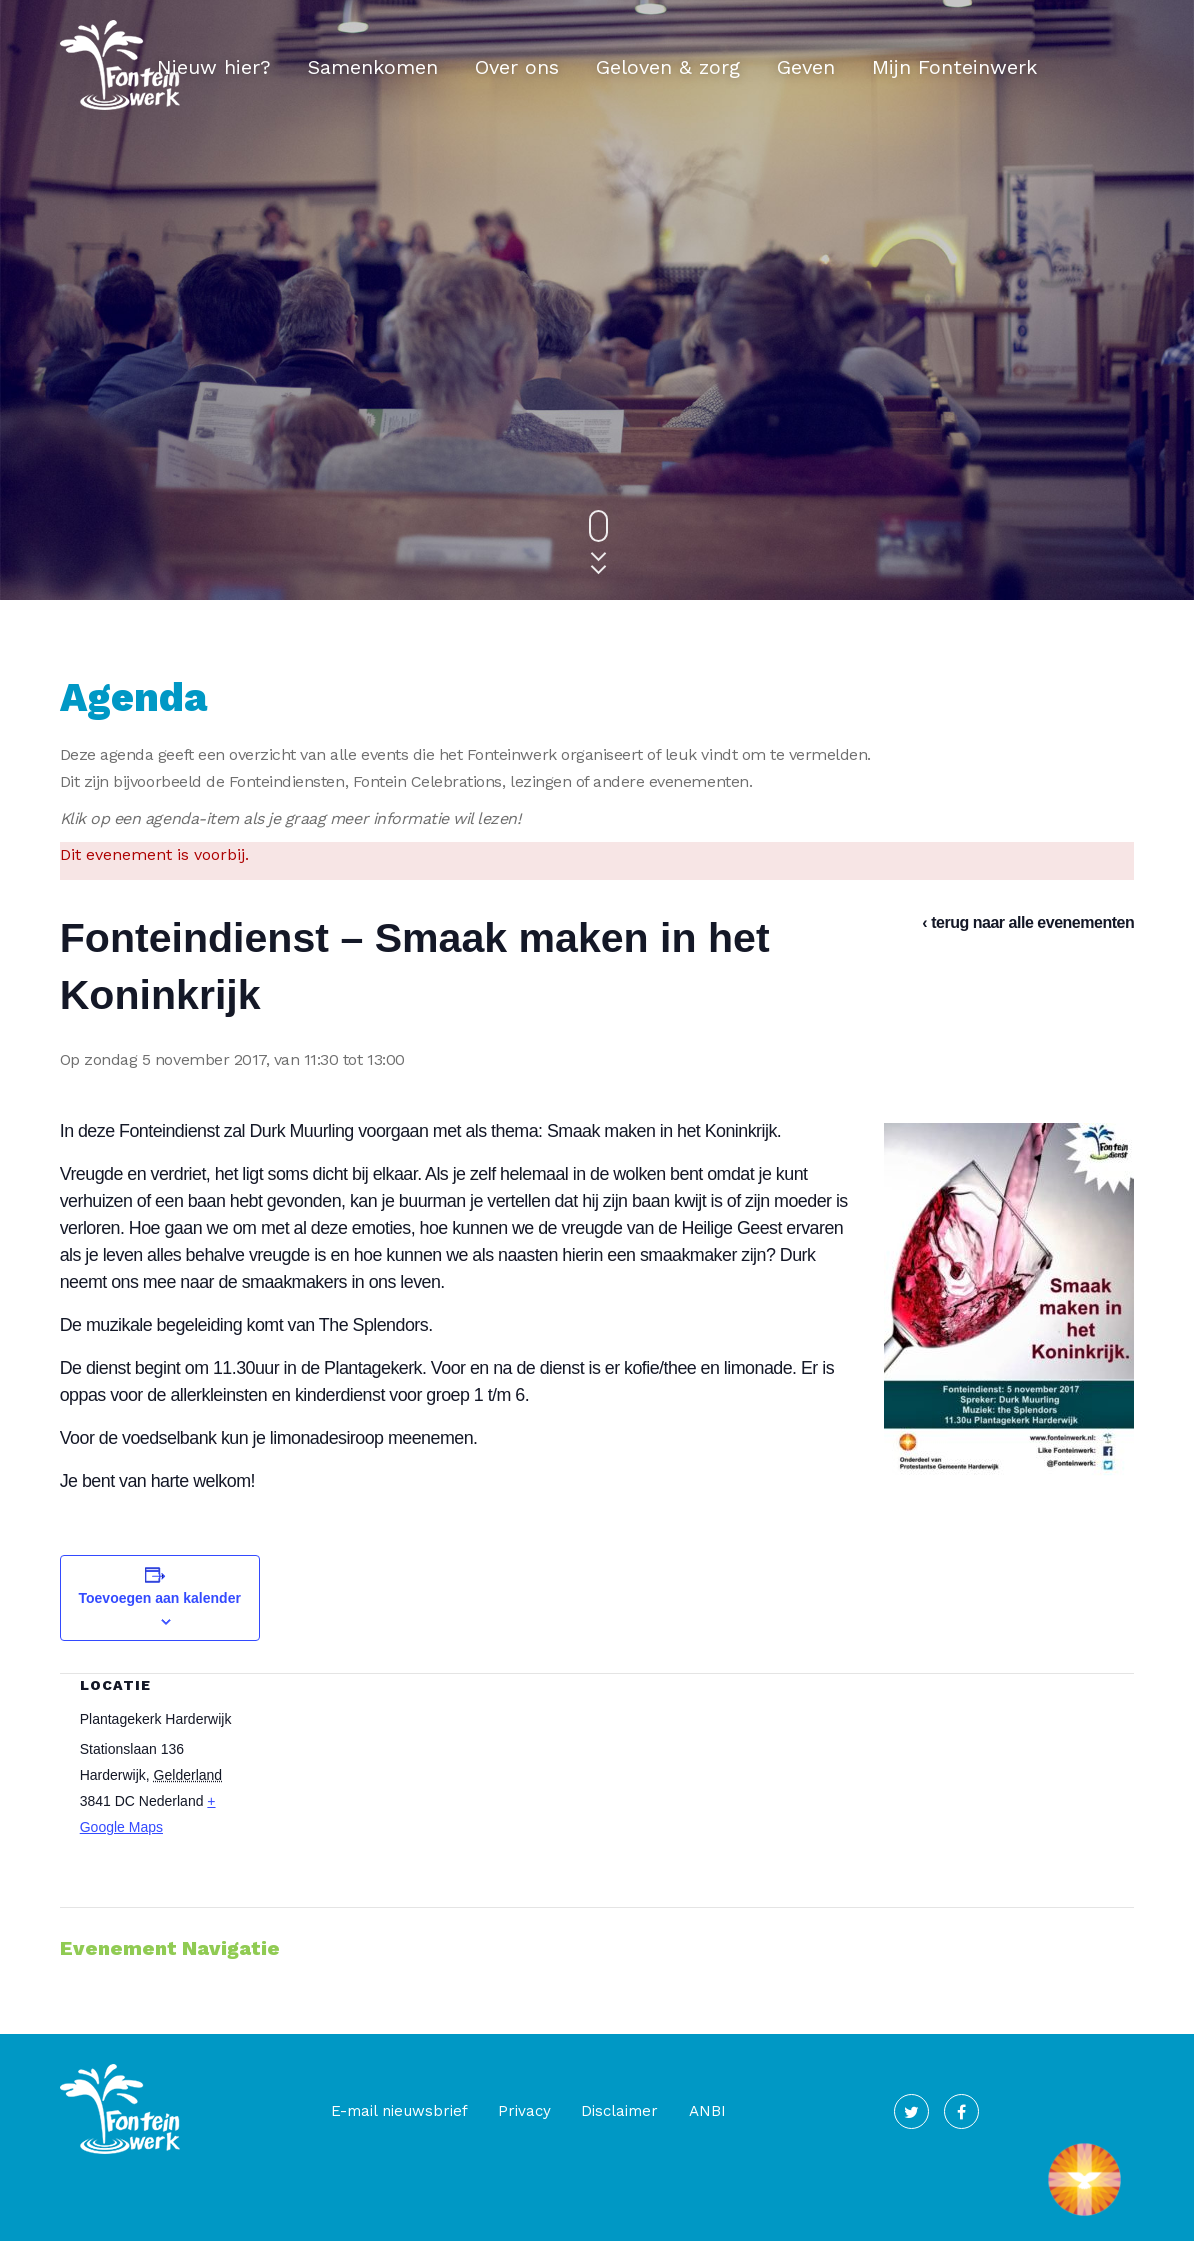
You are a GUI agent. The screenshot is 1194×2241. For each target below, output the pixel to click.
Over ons (517, 67)
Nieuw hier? (214, 67)
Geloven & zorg (668, 67)
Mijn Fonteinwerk (954, 67)
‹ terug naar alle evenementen (1028, 922)
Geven (806, 67)
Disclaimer (578, 2115)
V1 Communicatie (614, 2218)
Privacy (482, 2115)
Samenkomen (373, 67)
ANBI (666, 2115)
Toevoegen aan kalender (160, 1602)
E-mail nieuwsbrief (356, 2115)
